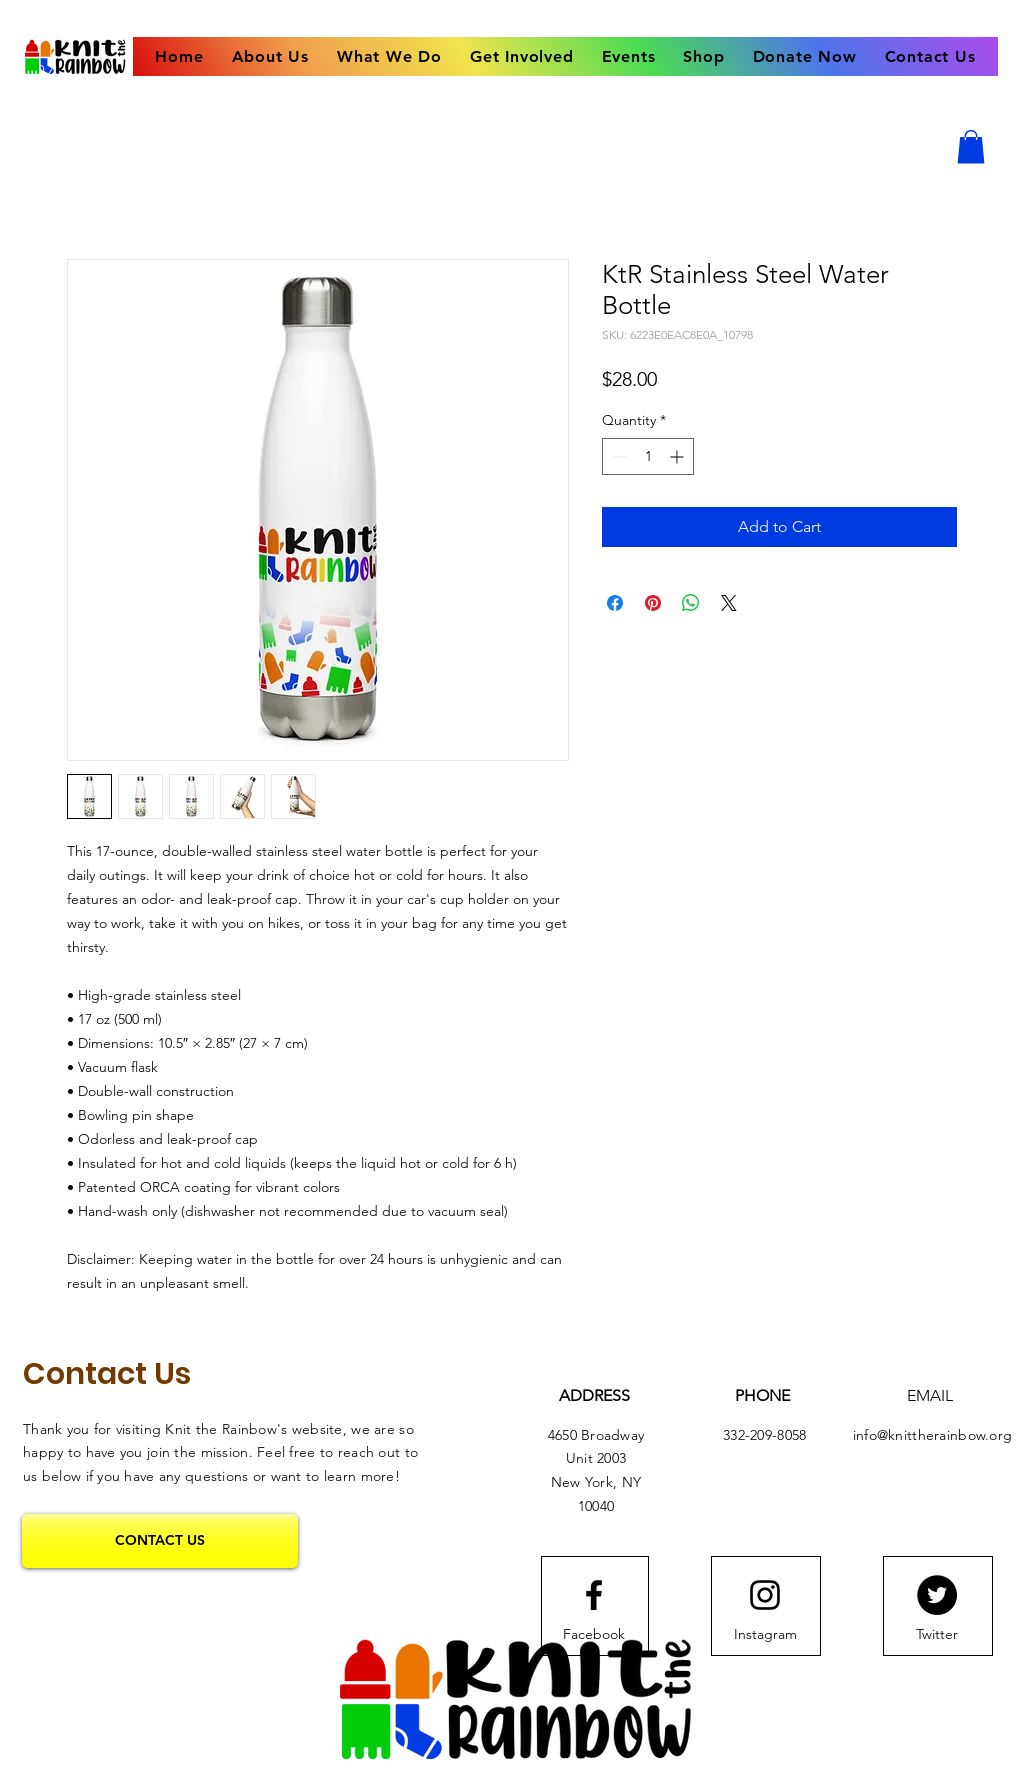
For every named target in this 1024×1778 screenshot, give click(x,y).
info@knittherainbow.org (932, 1435)
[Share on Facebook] (615, 603)
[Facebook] (594, 1635)
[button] (971, 146)
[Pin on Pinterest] (653, 603)
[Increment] (678, 456)
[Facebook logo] (594, 1595)
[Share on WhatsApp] (691, 603)
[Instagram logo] (765, 1595)
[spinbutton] (648, 456)
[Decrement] (617, 456)
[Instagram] (765, 1635)
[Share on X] (729, 603)
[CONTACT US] (160, 1541)
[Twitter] (937, 1595)
